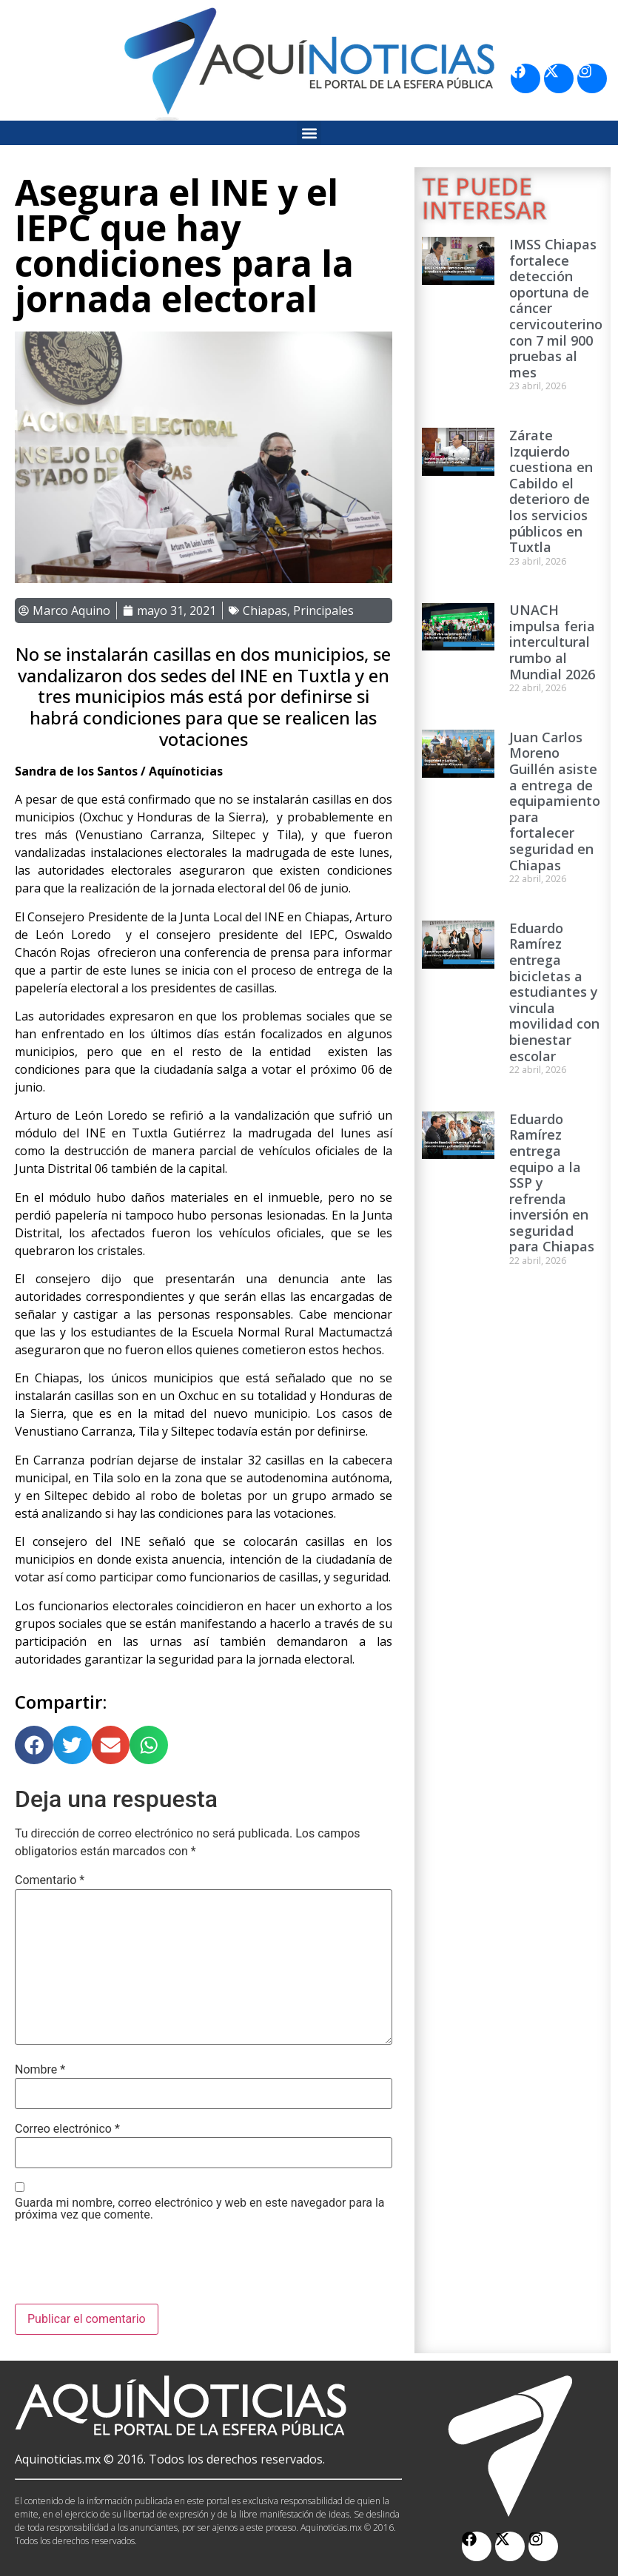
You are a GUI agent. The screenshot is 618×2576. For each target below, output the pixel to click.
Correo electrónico (67, 2129)
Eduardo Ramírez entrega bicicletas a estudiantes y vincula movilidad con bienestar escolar (554, 992)
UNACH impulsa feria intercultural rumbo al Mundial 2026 (552, 641)
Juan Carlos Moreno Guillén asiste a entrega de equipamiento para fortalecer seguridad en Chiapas (554, 801)
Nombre (40, 2070)
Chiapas (265, 610)
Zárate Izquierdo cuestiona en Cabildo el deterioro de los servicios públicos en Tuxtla (551, 491)
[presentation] (127, 2267)
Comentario (49, 1880)
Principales (323, 610)
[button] (309, 133)
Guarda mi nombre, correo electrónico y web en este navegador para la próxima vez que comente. (200, 2209)
